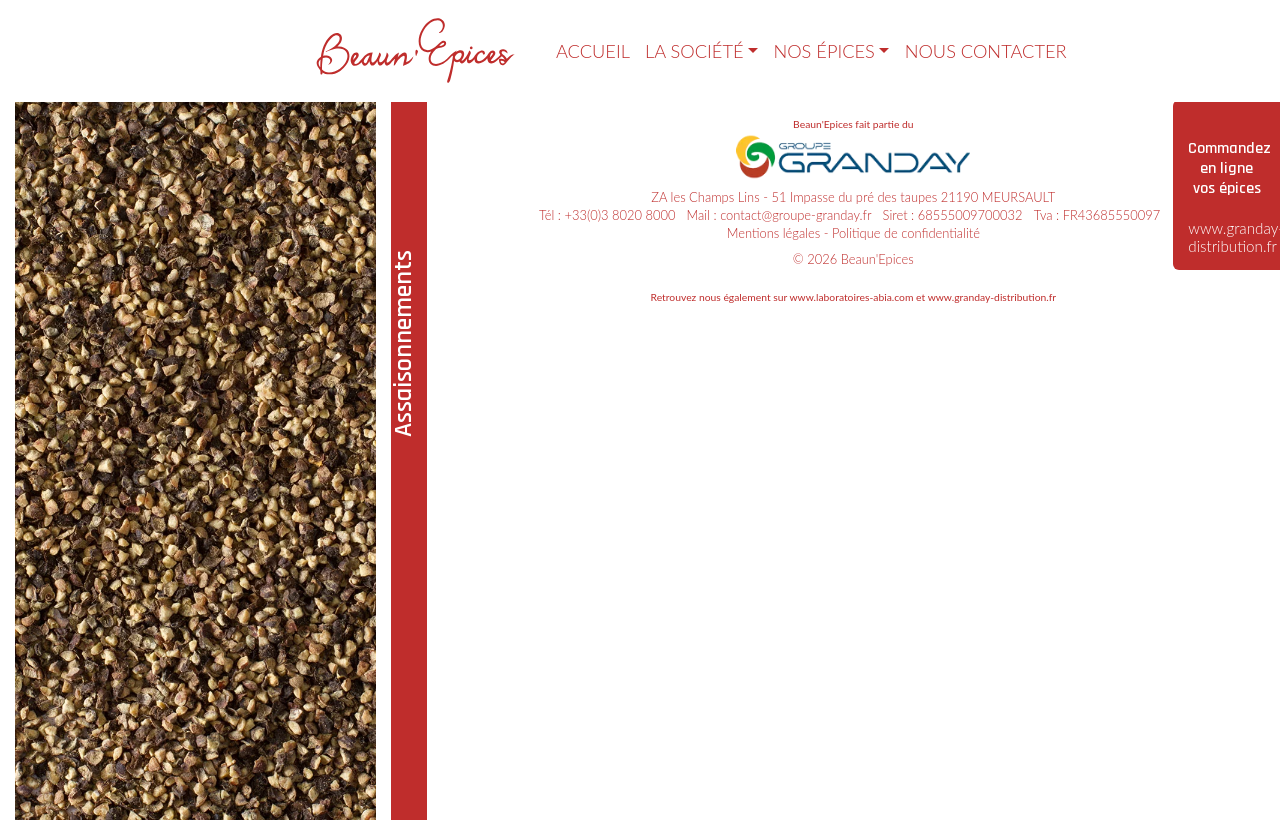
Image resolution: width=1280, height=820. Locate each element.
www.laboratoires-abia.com (851, 297)
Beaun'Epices (877, 259)
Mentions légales (774, 233)
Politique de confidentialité (906, 233)
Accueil (593, 51)
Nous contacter (986, 51)
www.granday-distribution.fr (992, 297)
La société (694, 51)
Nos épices (823, 51)
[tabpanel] (196, 460)
